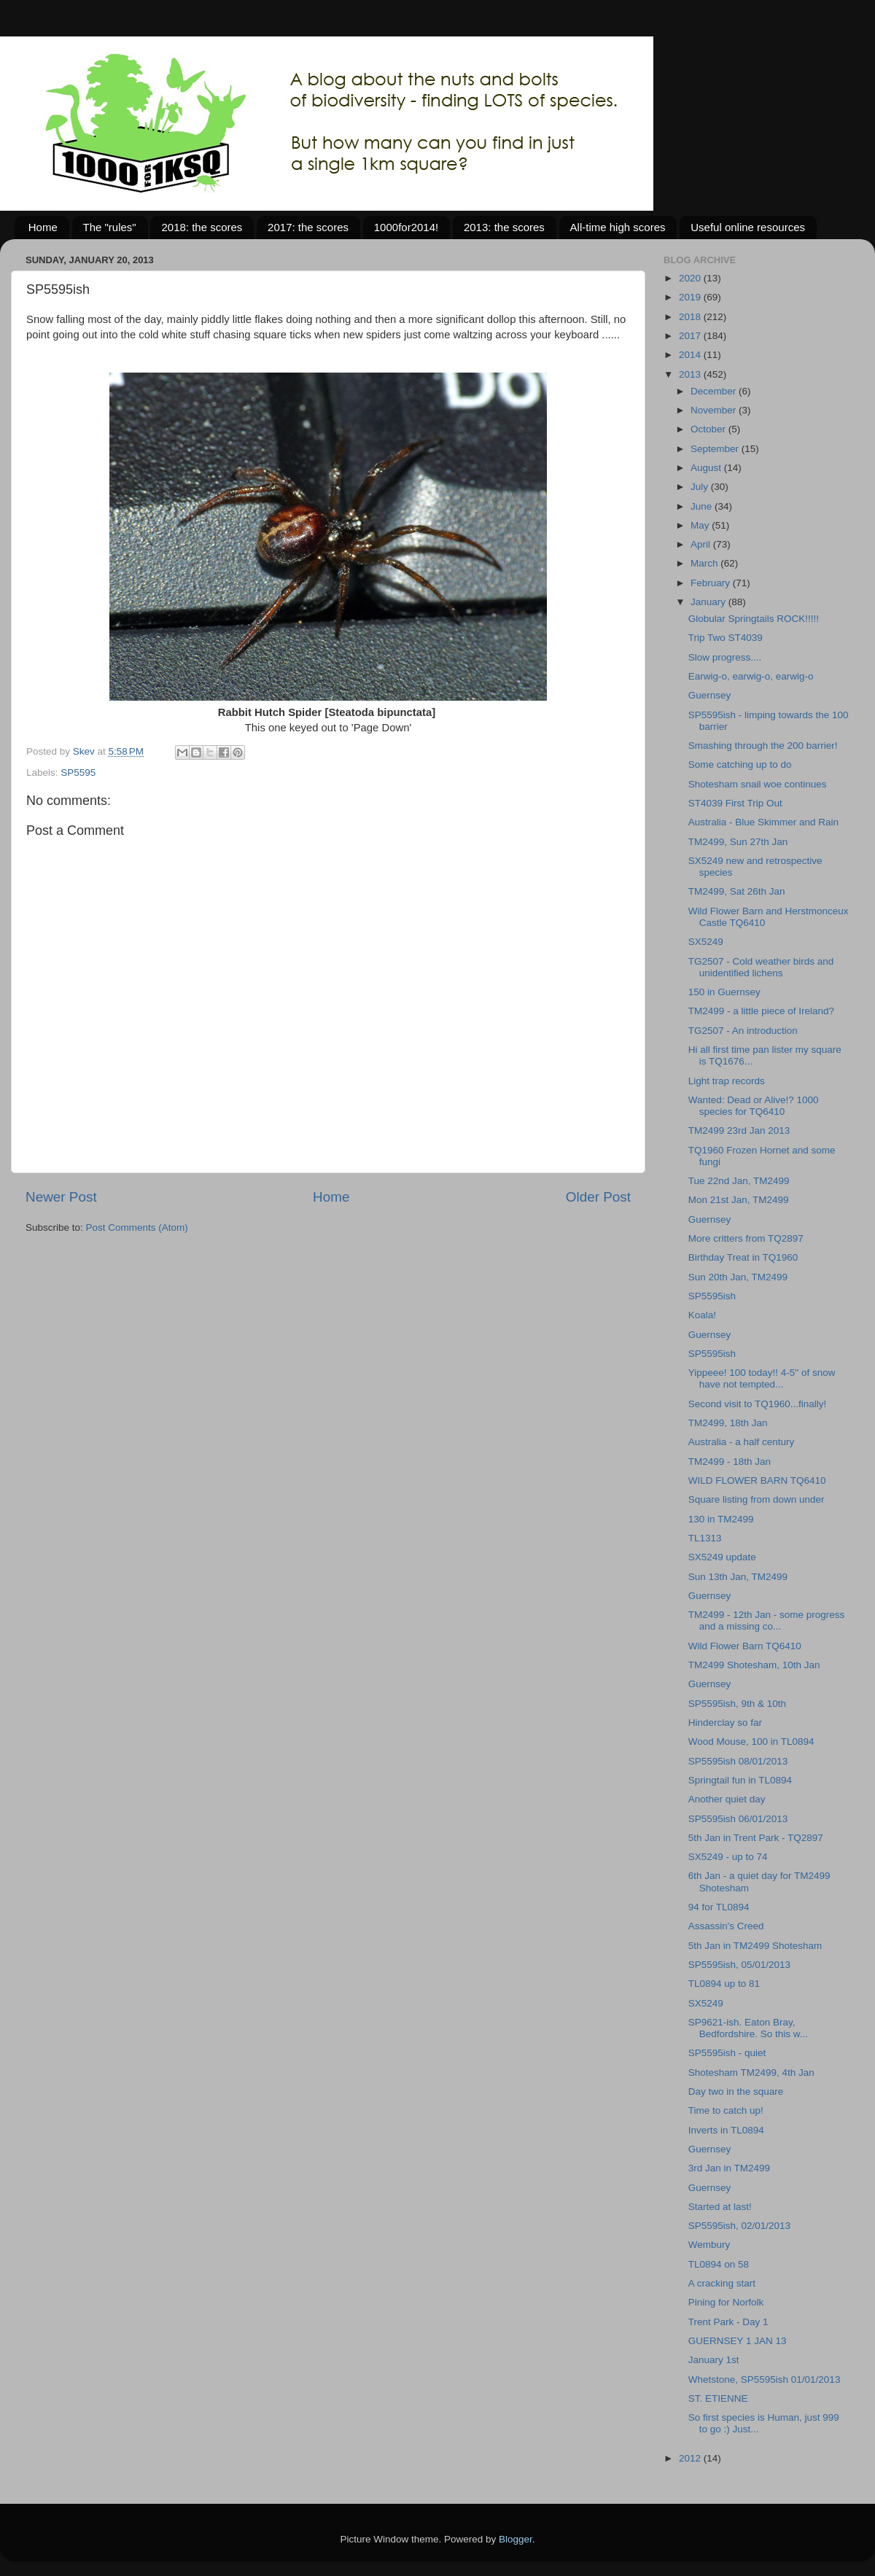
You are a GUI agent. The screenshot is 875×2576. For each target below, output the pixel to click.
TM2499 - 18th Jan (729, 1461)
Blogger (515, 2539)
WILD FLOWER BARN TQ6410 (757, 1480)
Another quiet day (727, 1799)
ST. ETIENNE (718, 2398)
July (701, 486)
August (707, 467)
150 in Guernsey (724, 992)
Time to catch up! (725, 2110)
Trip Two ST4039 (725, 637)
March (705, 563)
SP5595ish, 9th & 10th (737, 1703)
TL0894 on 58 (718, 2264)
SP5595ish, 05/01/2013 (739, 1964)
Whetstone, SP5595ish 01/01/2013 (764, 2379)
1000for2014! (406, 227)
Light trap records (726, 1080)
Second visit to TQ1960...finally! (757, 1403)
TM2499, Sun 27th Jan (738, 841)
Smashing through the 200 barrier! (763, 745)
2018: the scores (201, 227)
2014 (691, 354)
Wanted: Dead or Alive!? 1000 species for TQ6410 (753, 1105)
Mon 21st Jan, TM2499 (738, 1199)
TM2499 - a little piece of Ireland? (761, 1010)
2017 (691, 335)
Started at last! (720, 2206)
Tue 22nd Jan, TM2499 (739, 1180)
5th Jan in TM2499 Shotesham (755, 1945)
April (702, 544)
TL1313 (705, 1538)
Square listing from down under (756, 1499)
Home (43, 227)
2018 (691, 316)
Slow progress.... (725, 657)
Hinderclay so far (725, 1722)
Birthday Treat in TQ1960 (743, 1257)
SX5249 (705, 941)
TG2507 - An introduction (743, 1030)
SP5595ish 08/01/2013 (738, 1761)
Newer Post (61, 1197)
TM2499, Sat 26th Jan (736, 891)
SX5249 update (722, 1557)
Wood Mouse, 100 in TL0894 (751, 1741)
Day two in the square (736, 2091)
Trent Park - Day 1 (728, 2321)
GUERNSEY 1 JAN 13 (737, 2340)
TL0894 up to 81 (724, 1983)
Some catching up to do (740, 764)
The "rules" (109, 227)
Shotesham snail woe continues (757, 784)
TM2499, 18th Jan (728, 1422)
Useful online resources (748, 227)
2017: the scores (308, 227)
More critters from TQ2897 (746, 1238)
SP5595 (78, 772)
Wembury (709, 2244)
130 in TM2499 (721, 1519)
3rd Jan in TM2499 (729, 2168)
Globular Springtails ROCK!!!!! (753, 618)
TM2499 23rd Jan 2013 (739, 1130)
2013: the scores (504, 227)
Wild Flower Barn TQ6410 (744, 1646)
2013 (691, 374)
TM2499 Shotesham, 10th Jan (754, 1664)
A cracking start (721, 2283)
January (709, 601)
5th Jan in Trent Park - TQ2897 (755, 1837)
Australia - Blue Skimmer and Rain (763, 822)
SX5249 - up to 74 (728, 1856)
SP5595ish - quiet (727, 2052)
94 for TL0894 (719, 1907)
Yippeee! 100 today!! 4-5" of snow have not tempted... (762, 1378)
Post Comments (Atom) (137, 1227)
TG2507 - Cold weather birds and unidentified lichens (761, 967)
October (709, 429)
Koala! (702, 1315)
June (703, 506)
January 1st (713, 2359)
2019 (691, 297)
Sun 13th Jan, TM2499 (738, 1576)
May (701, 525)
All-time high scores (618, 227)
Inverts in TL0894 (726, 2130)
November (715, 410)
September (716, 448)
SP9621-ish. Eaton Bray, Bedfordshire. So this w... (748, 2028)
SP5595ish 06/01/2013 (738, 1818)
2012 (691, 2458)
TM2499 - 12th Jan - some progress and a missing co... (766, 1620)
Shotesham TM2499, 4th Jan (751, 2072)
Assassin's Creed (726, 1926)
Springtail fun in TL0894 (740, 1780)
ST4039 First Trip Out (735, 803)
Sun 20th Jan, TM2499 (738, 1277)
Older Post (598, 1197)
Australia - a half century (741, 1441)
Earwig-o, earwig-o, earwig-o (751, 676)
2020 (691, 278)
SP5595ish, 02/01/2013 (739, 2225)
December (715, 391)
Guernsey (709, 695)
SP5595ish (712, 1296)
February (712, 582)
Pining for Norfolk (726, 2302)
